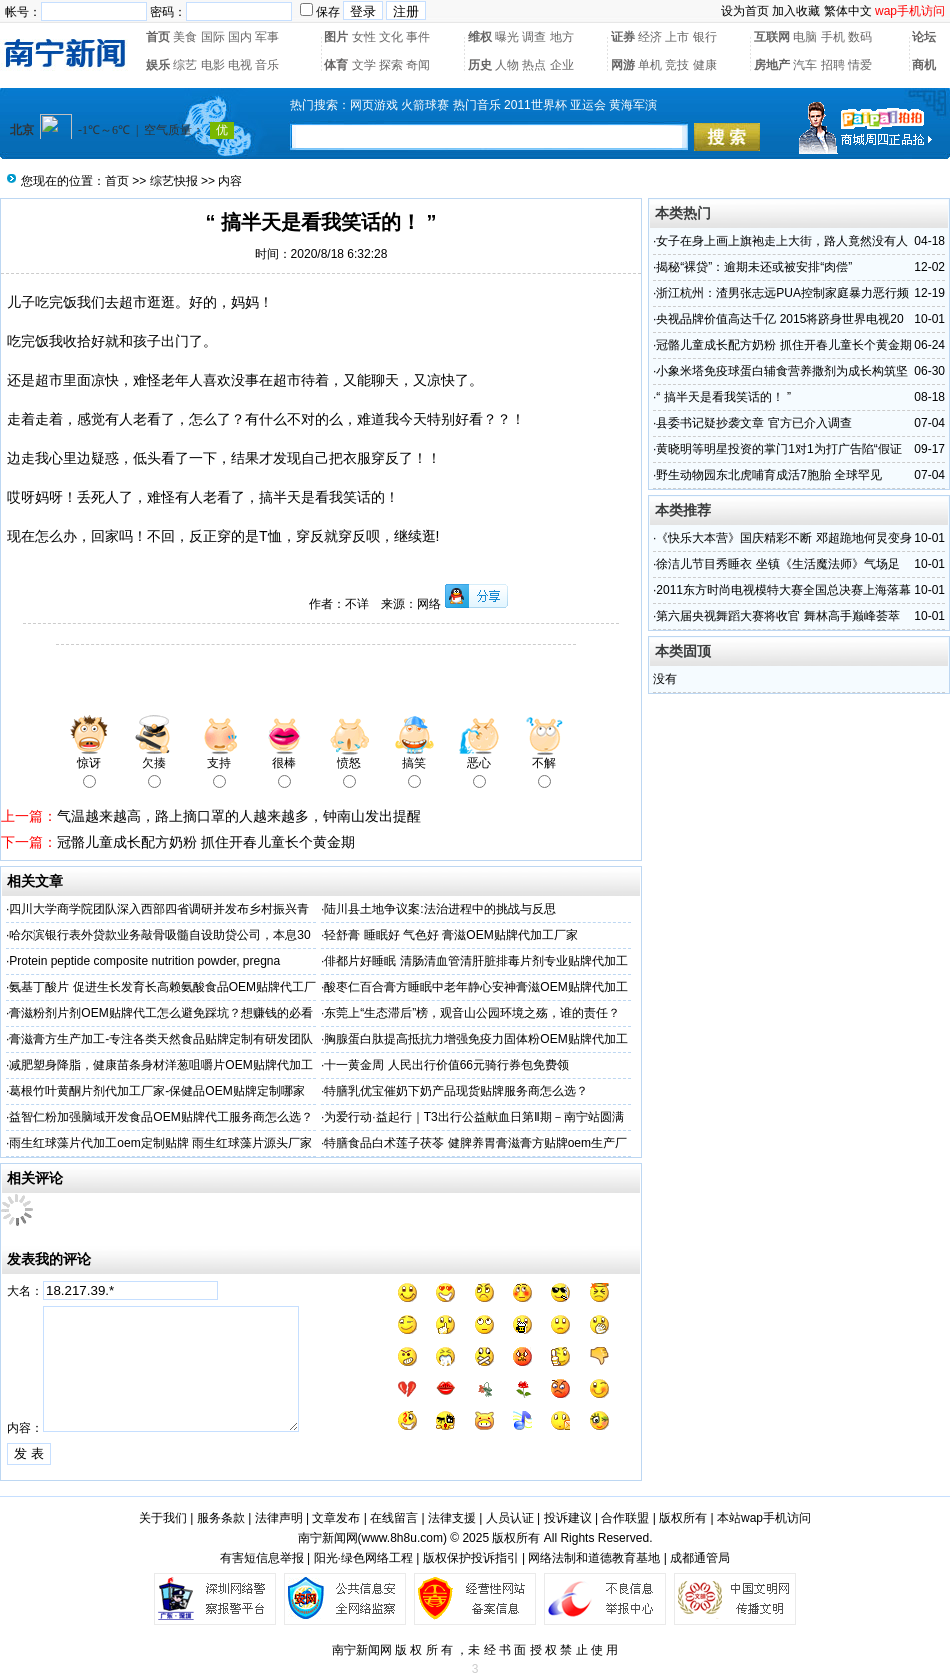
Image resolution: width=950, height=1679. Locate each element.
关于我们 (163, 1518)
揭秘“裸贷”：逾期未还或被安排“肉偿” (754, 267)
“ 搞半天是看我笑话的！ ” (723, 397)
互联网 (772, 37)
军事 (267, 37)
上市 (677, 37)
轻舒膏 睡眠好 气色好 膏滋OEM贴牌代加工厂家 (450, 935)
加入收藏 (796, 11)
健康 (705, 65)
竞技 (677, 65)
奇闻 (418, 65)
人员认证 (510, 1518)
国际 (213, 37)
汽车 (805, 65)
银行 (705, 37)
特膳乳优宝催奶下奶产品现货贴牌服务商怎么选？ (456, 1091)
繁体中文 (848, 11)
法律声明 (279, 1518)
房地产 (772, 65)
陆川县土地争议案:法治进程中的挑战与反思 (439, 909)
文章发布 (336, 1518)
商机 (924, 65)
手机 (833, 37)
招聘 (833, 65)
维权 (480, 37)
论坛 (924, 37)
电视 (240, 65)
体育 (336, 65)
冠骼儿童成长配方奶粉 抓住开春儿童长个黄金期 (206, 842)
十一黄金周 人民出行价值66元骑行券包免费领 (446, 1065)
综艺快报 (174, 181)
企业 (562, 65)
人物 (507, 65)
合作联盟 (625, 1518)
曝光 (507, 37)
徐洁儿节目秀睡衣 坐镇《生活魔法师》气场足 (777, 564)
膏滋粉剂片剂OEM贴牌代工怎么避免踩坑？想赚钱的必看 (160, 1013)
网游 (623, 65)
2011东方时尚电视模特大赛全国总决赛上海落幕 (783, 590)
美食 (185, 37)
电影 (213, 65)
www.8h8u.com (402, 1538)
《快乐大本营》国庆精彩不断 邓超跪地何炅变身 (783, 538)
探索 (391, 65)
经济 (650, 37)
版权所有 (683, 1518)
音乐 (267, 65)
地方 (562, 37)
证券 (623, 37)
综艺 (185, 65)
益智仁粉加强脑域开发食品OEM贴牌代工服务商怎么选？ (160, 1117)
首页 (158, 37)
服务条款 (221, 1518)
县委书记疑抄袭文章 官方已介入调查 (753, 423)
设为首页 (745, 11)
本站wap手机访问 (764, 1518)
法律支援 (452, 1518)
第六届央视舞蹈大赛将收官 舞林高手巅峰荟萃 (777, 616)
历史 (480, 65)
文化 (391, 37)
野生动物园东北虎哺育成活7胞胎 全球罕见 (769, 475)
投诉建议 (568, 1518)
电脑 (805, 37)
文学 (364, 65)
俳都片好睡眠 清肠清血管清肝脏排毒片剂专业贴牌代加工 (475, 961)
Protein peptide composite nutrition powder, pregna (144, 961)
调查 (534, 37)
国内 (240, 37)
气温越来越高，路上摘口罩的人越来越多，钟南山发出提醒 (239, 816)
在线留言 (394, 1518)
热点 (534, 65)
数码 (860, 37)
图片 (336, 37)
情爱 (860, 65)
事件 (418, 37)
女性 (364, 37)
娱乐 (158, 65)
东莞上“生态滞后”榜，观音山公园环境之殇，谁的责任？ (472, 1013)
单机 (650, 65)
